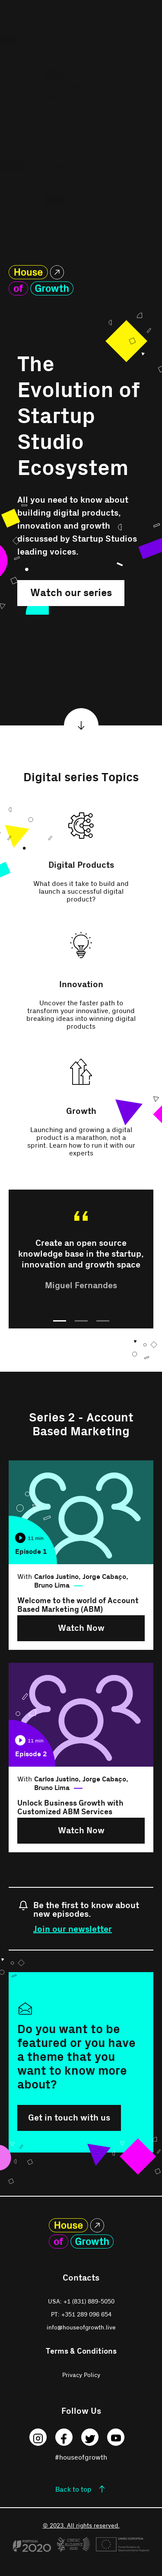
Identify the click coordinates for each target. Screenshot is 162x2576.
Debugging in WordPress (39, 86)
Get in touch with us (69, 2118)
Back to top (73, 2489)
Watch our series (71, 593)
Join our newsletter (72, 1929)
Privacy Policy (81, 2375)
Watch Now (81, 1628)
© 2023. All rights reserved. (81, 2525)
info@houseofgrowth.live (81, 2327)
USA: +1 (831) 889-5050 (81, 2301)
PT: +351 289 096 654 (81, 2314)
